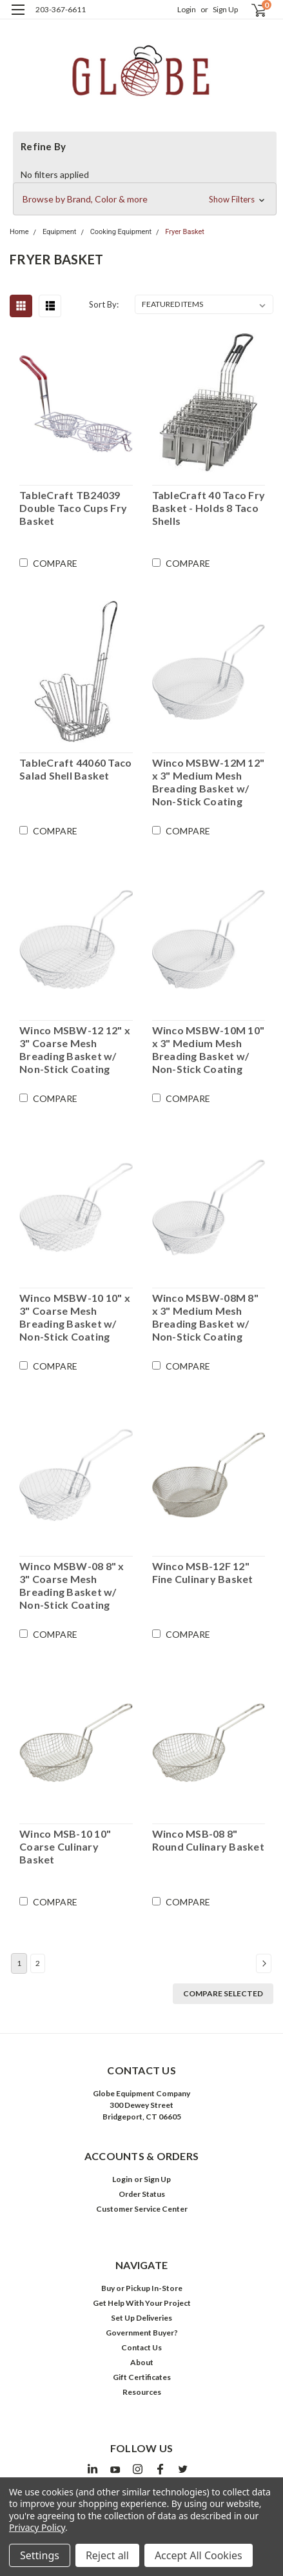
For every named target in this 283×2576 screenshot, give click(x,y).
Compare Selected (223, 1993)
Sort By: (104, 304)
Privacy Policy (37, 2527)
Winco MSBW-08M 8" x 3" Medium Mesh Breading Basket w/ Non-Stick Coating (205, 1317)
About (141, 2362)
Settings (39, 2555)
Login (186, 9)
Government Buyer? (142, 2332)
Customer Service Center (142, 2209)
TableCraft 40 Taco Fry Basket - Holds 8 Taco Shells (209, 508)
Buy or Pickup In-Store (141, 2288)
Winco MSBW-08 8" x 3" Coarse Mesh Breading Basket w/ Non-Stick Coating (71, 1585)
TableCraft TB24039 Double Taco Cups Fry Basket (73, 508)
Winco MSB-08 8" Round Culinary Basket (208, 1840)
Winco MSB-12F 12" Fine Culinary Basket (202, 1572)
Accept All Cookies (198, 2555)
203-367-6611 (60, 9)
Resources (141, 2392)
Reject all (107, 2555)
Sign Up (225, 9)
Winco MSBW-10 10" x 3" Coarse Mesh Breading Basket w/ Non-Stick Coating (74, 1317)
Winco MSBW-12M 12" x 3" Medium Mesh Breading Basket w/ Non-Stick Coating (208, 781)
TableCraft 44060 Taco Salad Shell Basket (75, 769)
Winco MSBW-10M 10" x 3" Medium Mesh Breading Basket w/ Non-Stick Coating (208, 1049)
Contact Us (141, 2347)
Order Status (142, 2194)
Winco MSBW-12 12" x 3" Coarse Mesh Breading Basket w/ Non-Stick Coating (74, 1049)
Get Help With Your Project (142, 2303)
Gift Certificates (142, 2377)
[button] (145, 199)
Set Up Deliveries (141, 2318)
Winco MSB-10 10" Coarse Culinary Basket (65, 1846)
